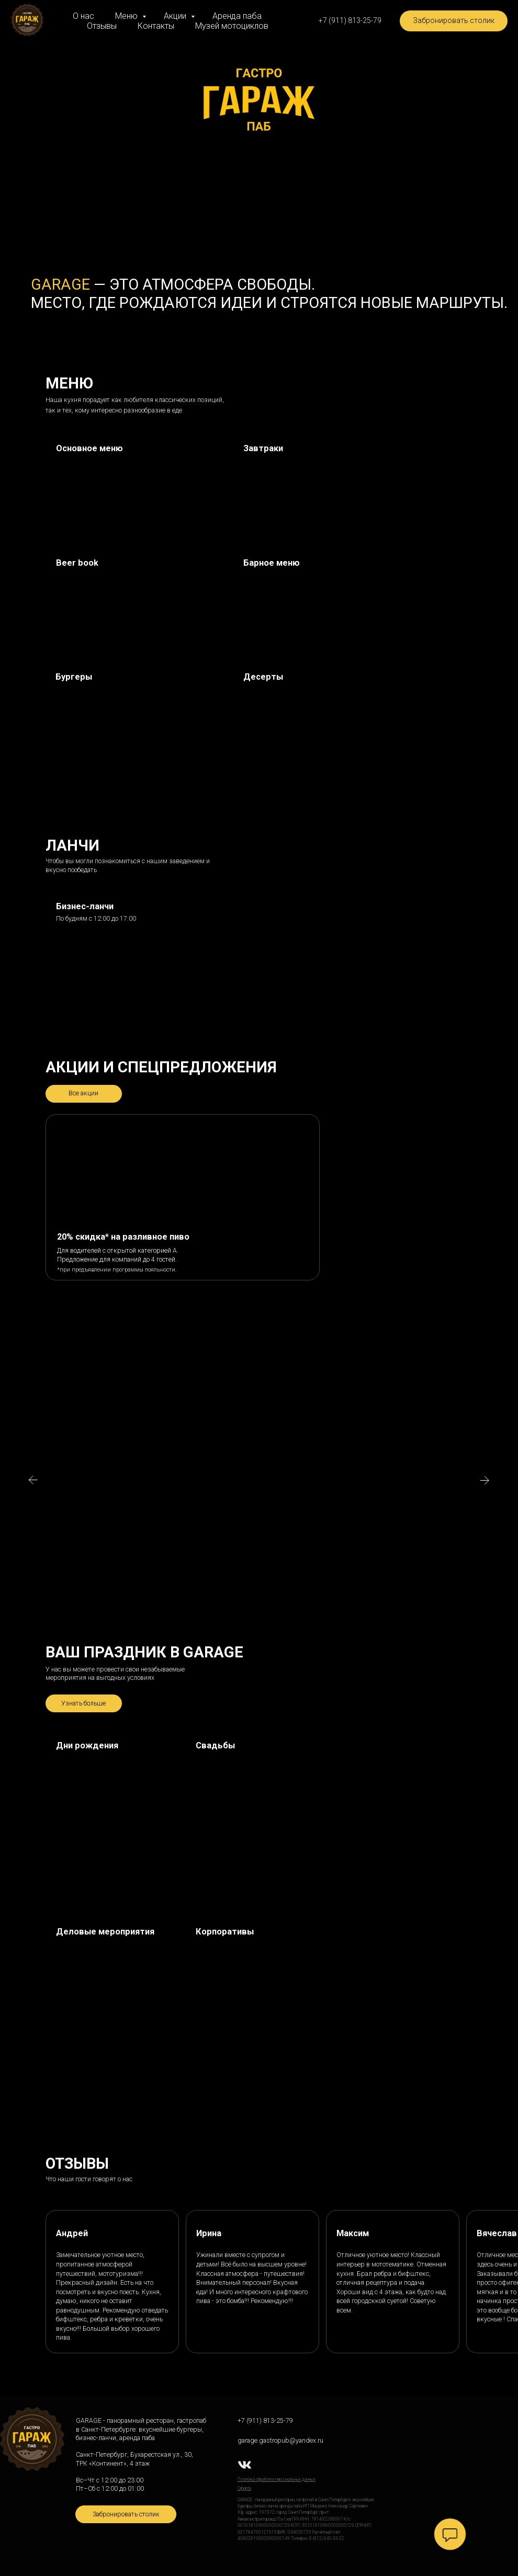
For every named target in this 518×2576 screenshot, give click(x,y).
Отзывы (102, 26)
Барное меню (271, 563)
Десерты (263, 677)
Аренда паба (237, 16)
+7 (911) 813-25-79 (265, 2420)
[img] (136, 601)
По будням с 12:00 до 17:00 (96, 918)
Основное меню (89, 448)
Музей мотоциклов (231, 26)
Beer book (77, 563)
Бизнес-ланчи (85, 906)
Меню (127, 16)
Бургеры (73, 677)
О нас (83, 16)
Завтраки (263, 448)
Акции (176, 16)
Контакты (156, 26)
